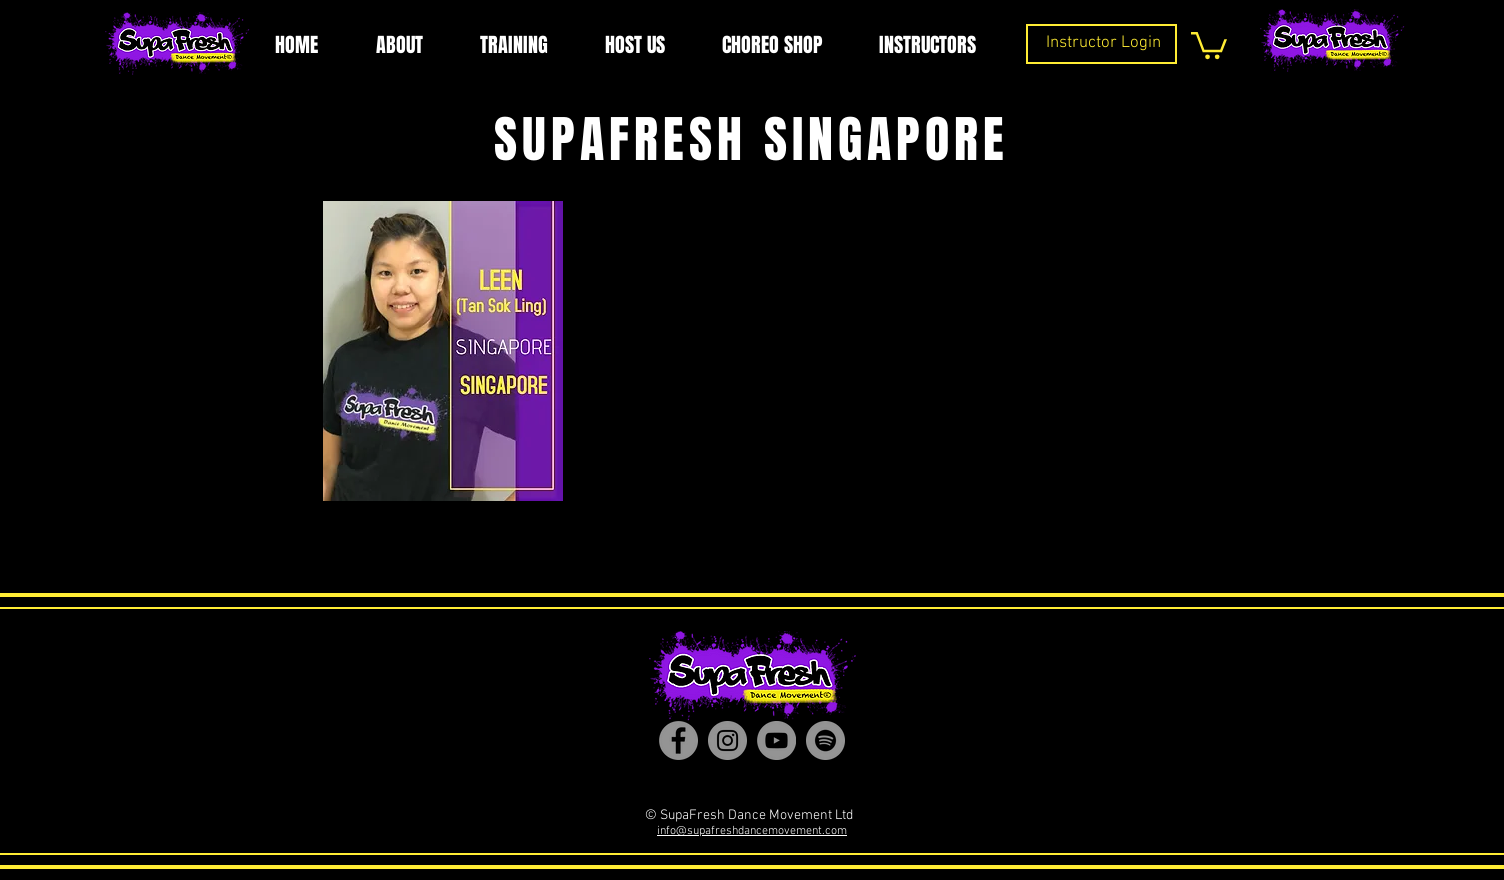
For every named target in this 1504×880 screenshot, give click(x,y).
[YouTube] (776, 740)
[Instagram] (727, 740)
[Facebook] (678, 740)
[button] (1209, 44)
